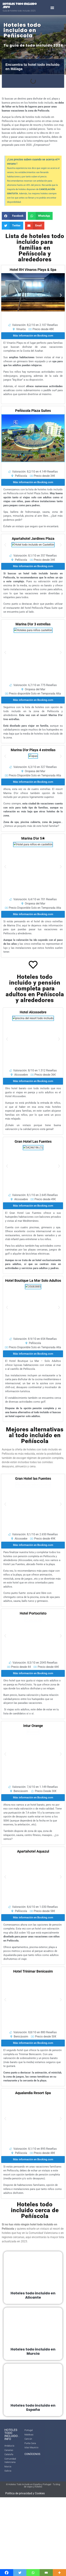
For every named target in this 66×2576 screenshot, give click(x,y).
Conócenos (32, 2494)
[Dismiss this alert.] (58, 159)
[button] (52, 8)
